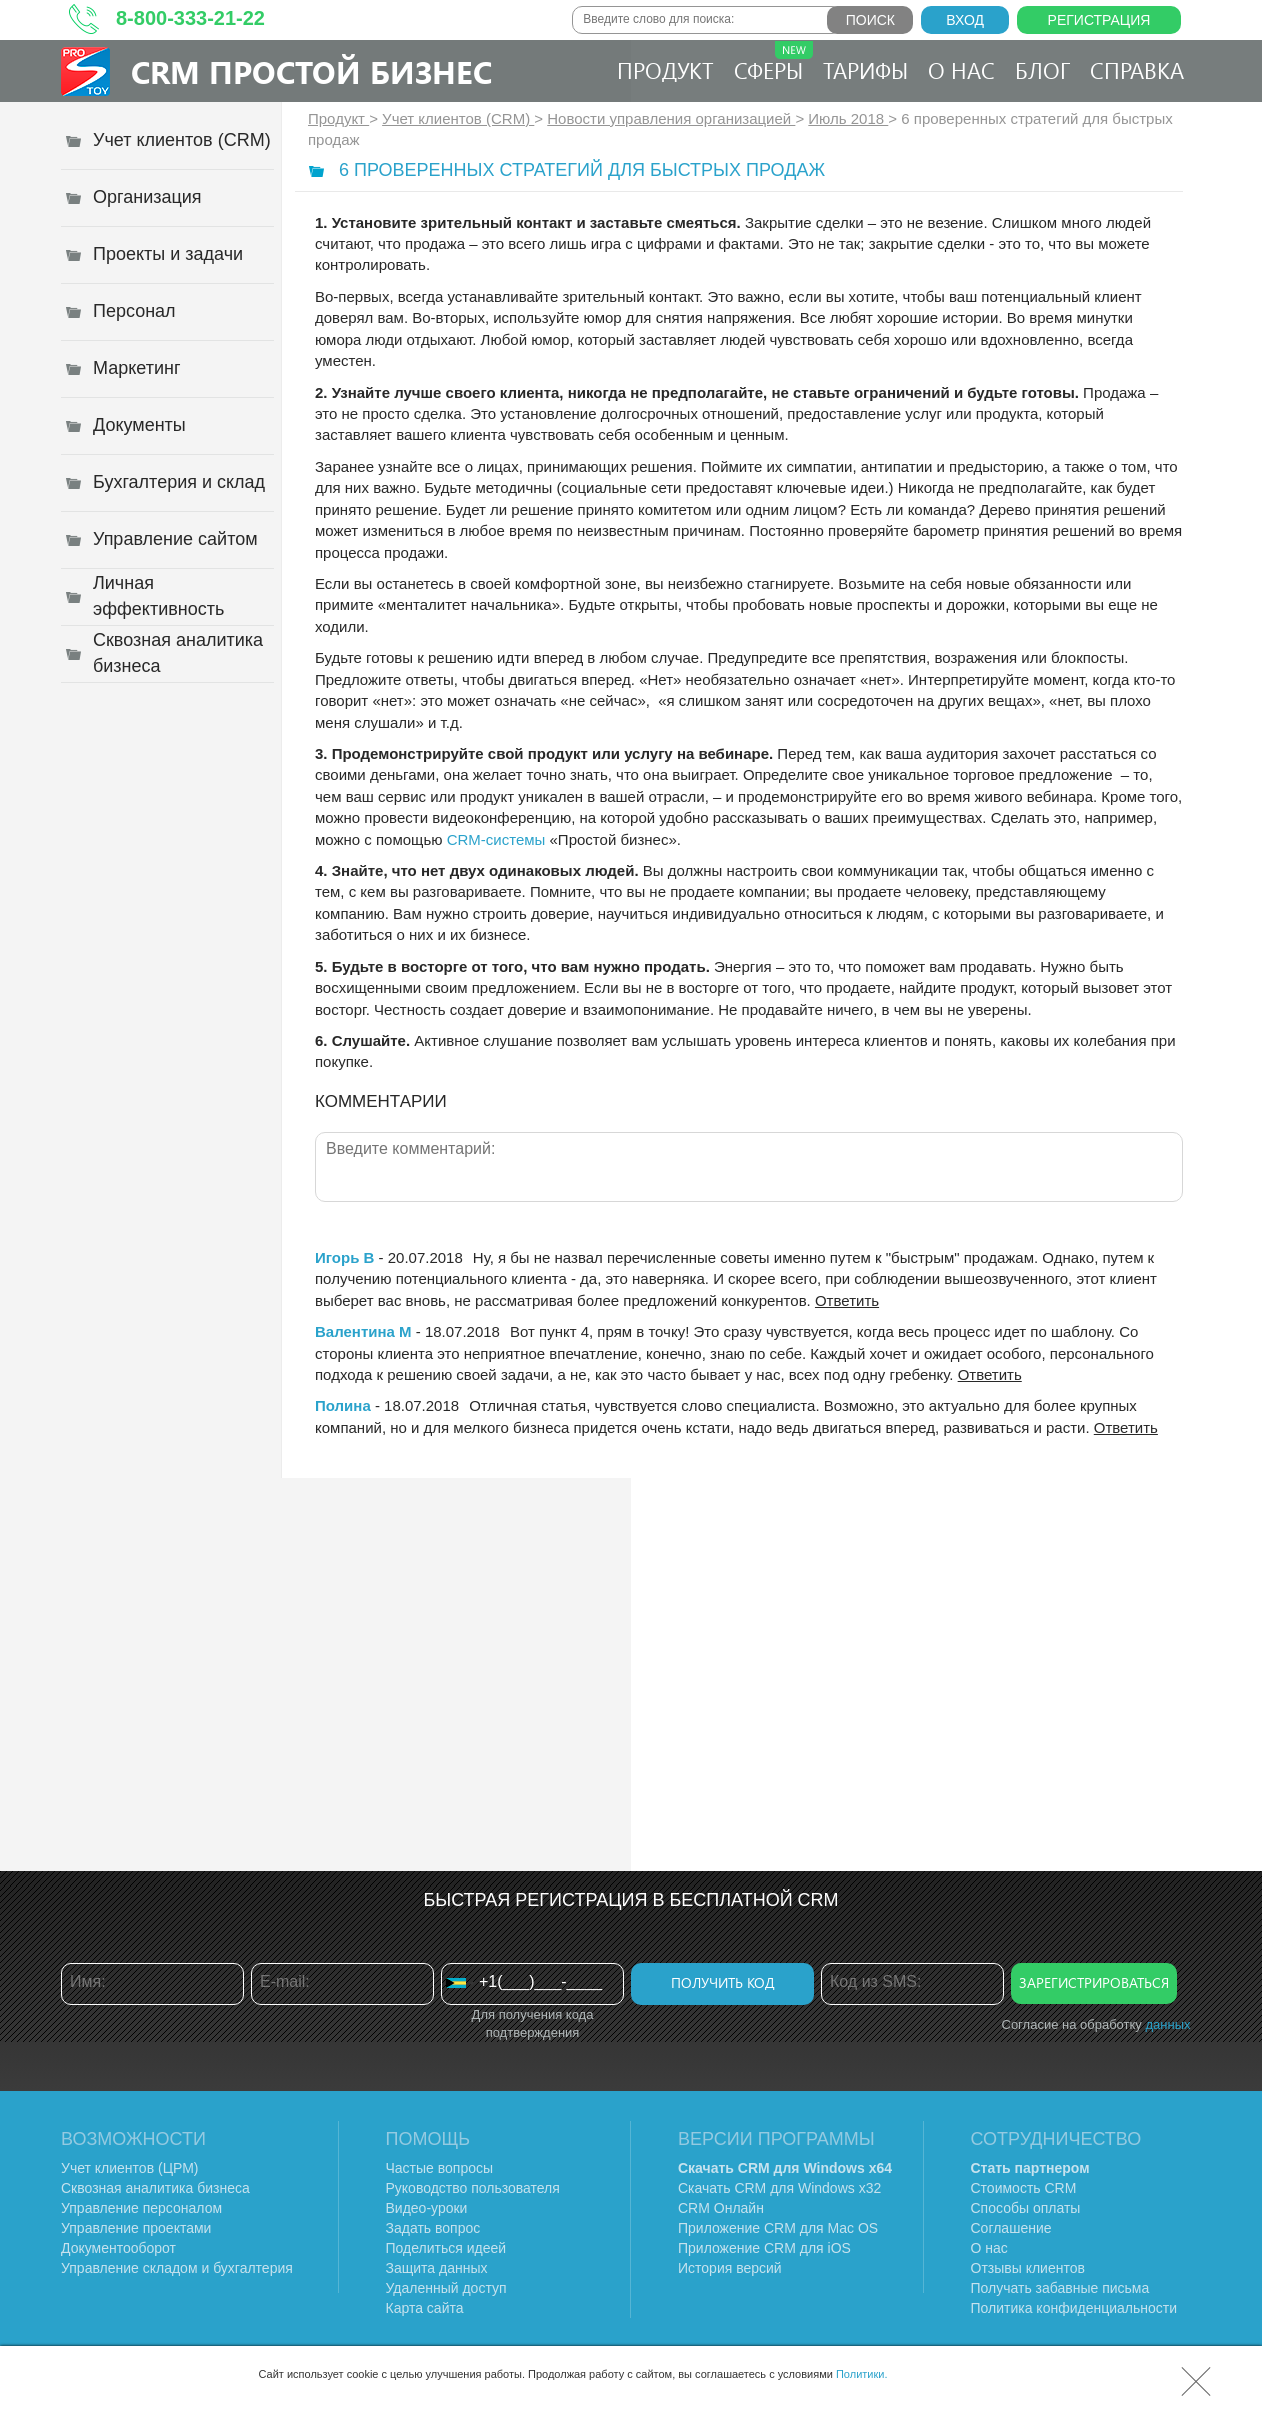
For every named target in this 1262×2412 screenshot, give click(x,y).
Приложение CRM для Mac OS (778, 2228)
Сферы (773, 63)
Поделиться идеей (446, 2248)
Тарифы (865, 70)
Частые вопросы (440, 2168)
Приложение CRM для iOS (764, 2248)
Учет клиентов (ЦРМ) (130, 2168)
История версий (730, 2268)
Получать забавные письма (1060, 2288)
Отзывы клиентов (1028, 2268)
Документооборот (118, 2248)
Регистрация (1099, 20)
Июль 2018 (848, 118)
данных (1167, 2024)
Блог (1042, 70)
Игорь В (344, 1257)
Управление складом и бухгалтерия (177, 2268)
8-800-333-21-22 (190, 18)
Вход (965, 20)
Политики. (862, 2374)
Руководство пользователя (473, 2188)
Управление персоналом (141, 2208)
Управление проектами (136, 2228)
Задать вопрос (433, 2228)
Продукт (665, 70)
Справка (1137, 70)
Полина (343, 1405)
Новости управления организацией (671, 118)
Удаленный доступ (446, 2288)
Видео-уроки (427, 2208)
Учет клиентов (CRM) (458, 118)
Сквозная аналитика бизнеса (155, 2188)
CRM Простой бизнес (311, 71)
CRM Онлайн (721, 2208)
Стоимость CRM (1024, 2188)
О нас (961, 70)
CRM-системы (496, 839)
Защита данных (437, 2268)
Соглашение (1011, 2228)
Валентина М (363, 1331)
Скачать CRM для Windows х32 (779, 2188)
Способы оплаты (1026, 2208)
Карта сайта (425, 2308)
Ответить (847, 1300)
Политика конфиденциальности (1074, 2308)
